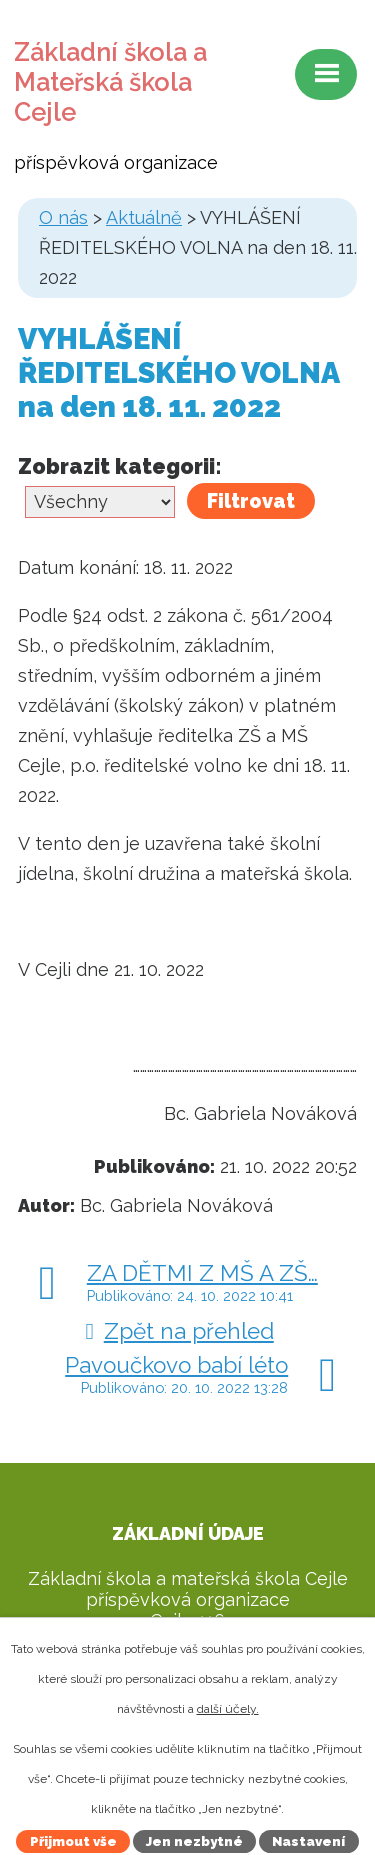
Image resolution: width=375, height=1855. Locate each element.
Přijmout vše (73, 1841)
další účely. (228, 1709)
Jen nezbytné (194, 1841)
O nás (63, 217)
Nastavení (308, 1841)
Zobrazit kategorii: (120, 466)
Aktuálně (144, 217)
